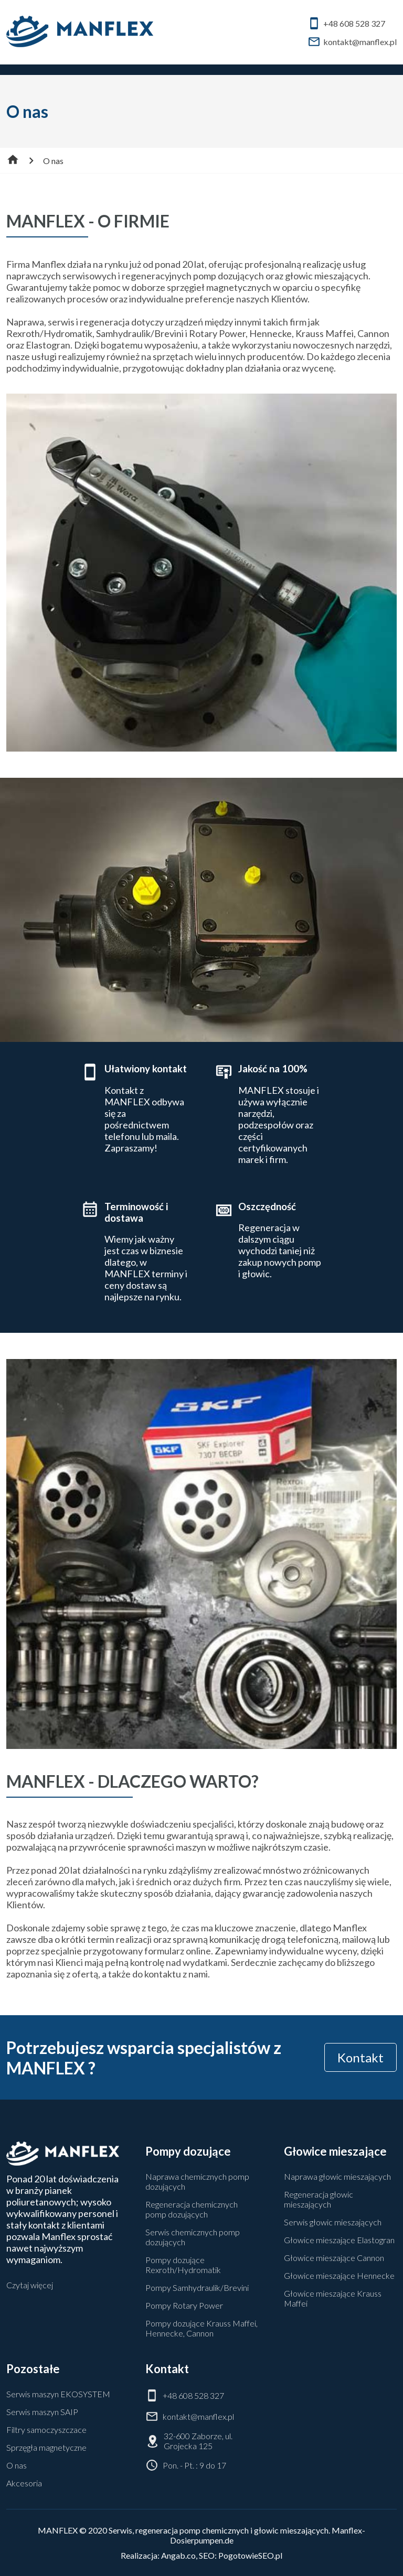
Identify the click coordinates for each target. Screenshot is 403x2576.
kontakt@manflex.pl (352, 41)
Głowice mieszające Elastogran (339, 2240)
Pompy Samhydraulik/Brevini (197, 2287)
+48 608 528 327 (346, 23)
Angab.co (178, 2555)
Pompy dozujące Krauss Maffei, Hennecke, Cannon (201, 2328)
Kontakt (360, 2057)
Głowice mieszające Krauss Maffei (332, 2298)
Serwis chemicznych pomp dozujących (192, 2237)
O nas (16, 2465)
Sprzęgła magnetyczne (46, 2447)
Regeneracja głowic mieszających (318, 2199)
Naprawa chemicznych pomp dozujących (197, 2181)
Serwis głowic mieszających (332, 2222)
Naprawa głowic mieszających (337, 2176)
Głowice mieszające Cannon (334, 2258)
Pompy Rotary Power (184, 2305)
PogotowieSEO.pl (250, 2555)
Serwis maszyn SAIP (42, 2412)
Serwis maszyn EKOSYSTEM (58, 2394)
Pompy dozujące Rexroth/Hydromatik (183, 2265)
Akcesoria (24, 2483)
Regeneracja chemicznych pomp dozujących (191, 2209)
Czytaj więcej (29, 2285)
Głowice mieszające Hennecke (339, 2275)
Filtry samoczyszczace (46, 2429)
